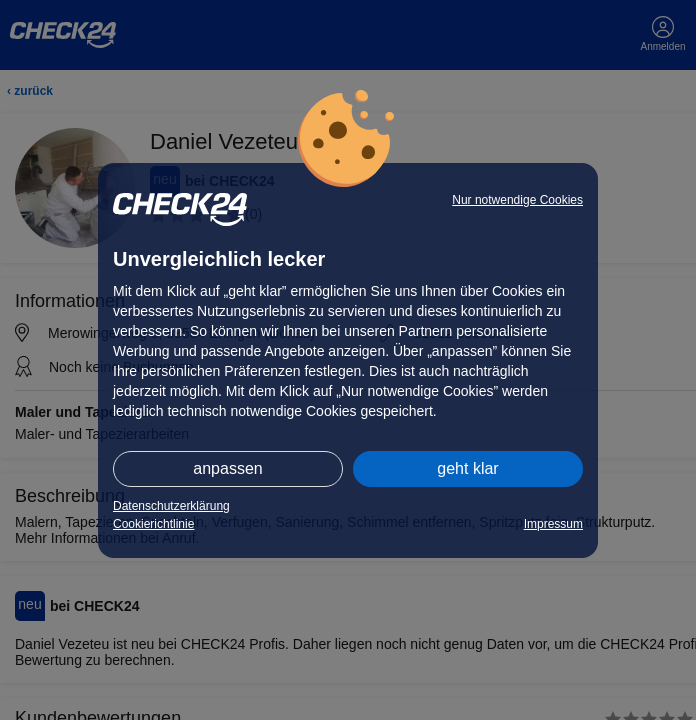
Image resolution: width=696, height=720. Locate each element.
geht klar (467, 468)
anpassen (227, 468)
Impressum (553, 524)
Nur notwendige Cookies (517, 200)
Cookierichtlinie (153, 524)
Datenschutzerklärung (171, 506)
